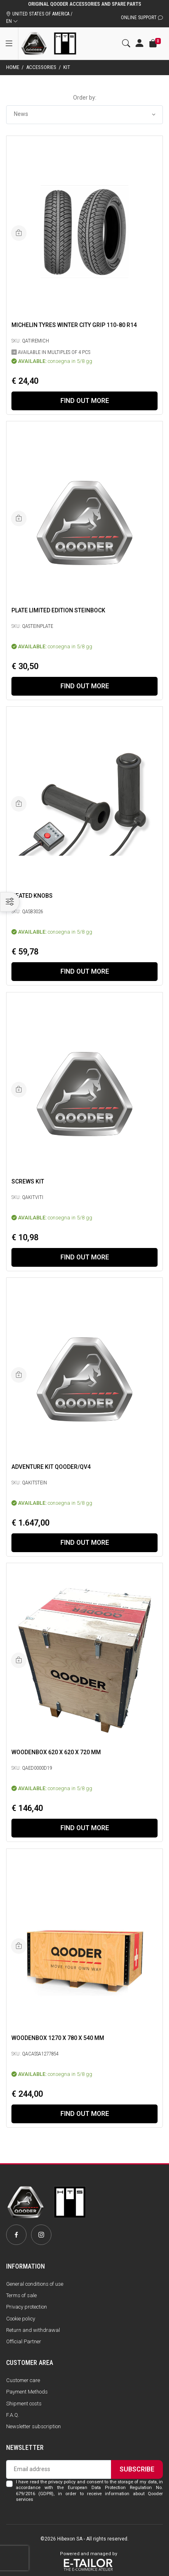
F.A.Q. (12, 2415)
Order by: (84, 97)
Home (12, 67)
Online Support (142, 17)
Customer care (23, 2380)
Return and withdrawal (33, 2330)
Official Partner (23, 2341)
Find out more (84, 401)
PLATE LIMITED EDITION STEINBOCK (58, 610)
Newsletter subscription (33, 2426)
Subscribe (137, 2469)
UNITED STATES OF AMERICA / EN (39, 17)
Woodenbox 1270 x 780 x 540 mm (57, 2038)
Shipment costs (24, 2403)
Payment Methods (27, 2392)
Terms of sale (21, 2295)
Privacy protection (26, 2307)
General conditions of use (34, 2284)
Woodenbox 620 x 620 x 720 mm (56, 1752)
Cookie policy (20, 2319)
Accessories (41, 67)
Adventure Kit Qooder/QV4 (51, 1467)
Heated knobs (32, 895)
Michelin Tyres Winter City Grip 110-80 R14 (74, 325)
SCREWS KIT (27, 1181)
